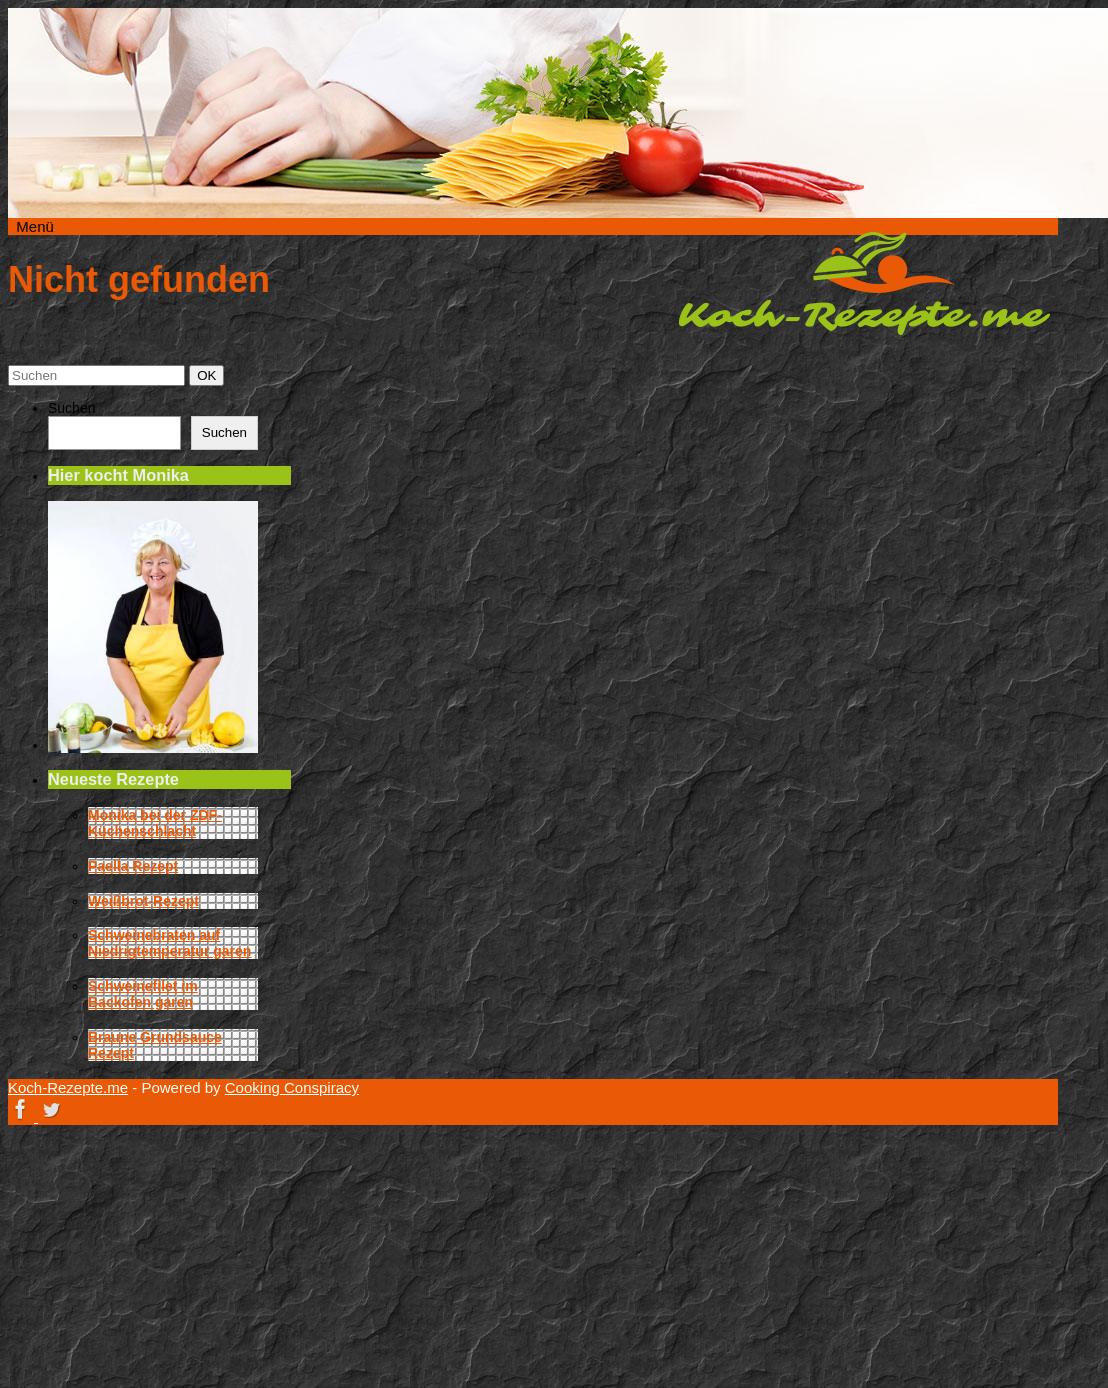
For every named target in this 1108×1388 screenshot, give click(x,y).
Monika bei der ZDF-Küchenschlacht (155, 823)
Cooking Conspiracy (292, 1087)
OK (210, 375)
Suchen (71, 408)
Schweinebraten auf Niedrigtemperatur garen (169, 943)
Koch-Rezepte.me (864, 283)
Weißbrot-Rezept (143, 901)
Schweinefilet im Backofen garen (143, 994)
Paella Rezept (133, 866)
